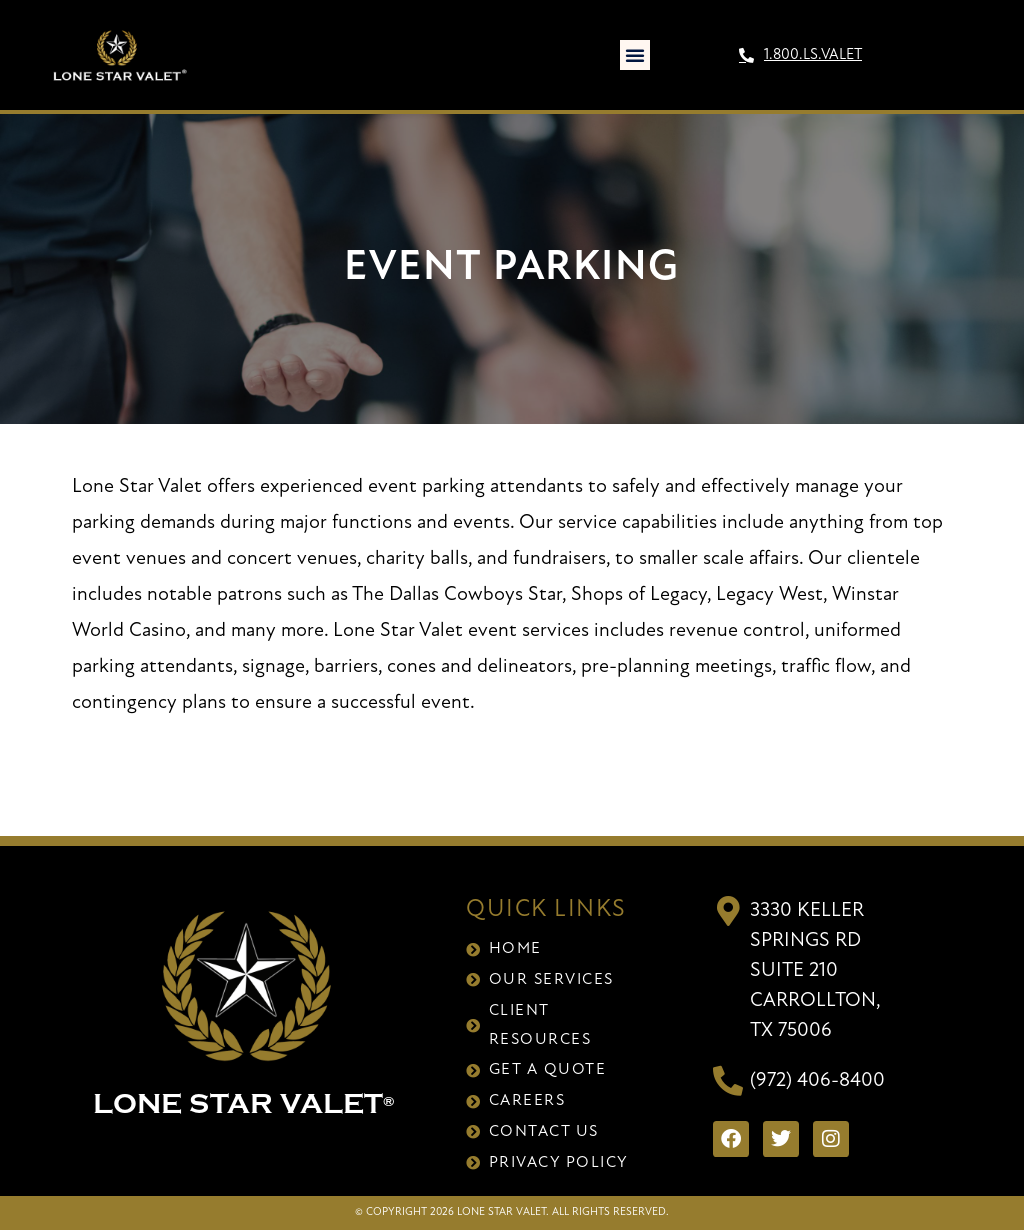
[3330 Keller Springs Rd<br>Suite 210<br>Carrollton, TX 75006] (728, 911)
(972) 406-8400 (817, 1081)
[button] (635, 55)
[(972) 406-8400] (728, 1081)
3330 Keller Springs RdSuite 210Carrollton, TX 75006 (815, 971)
